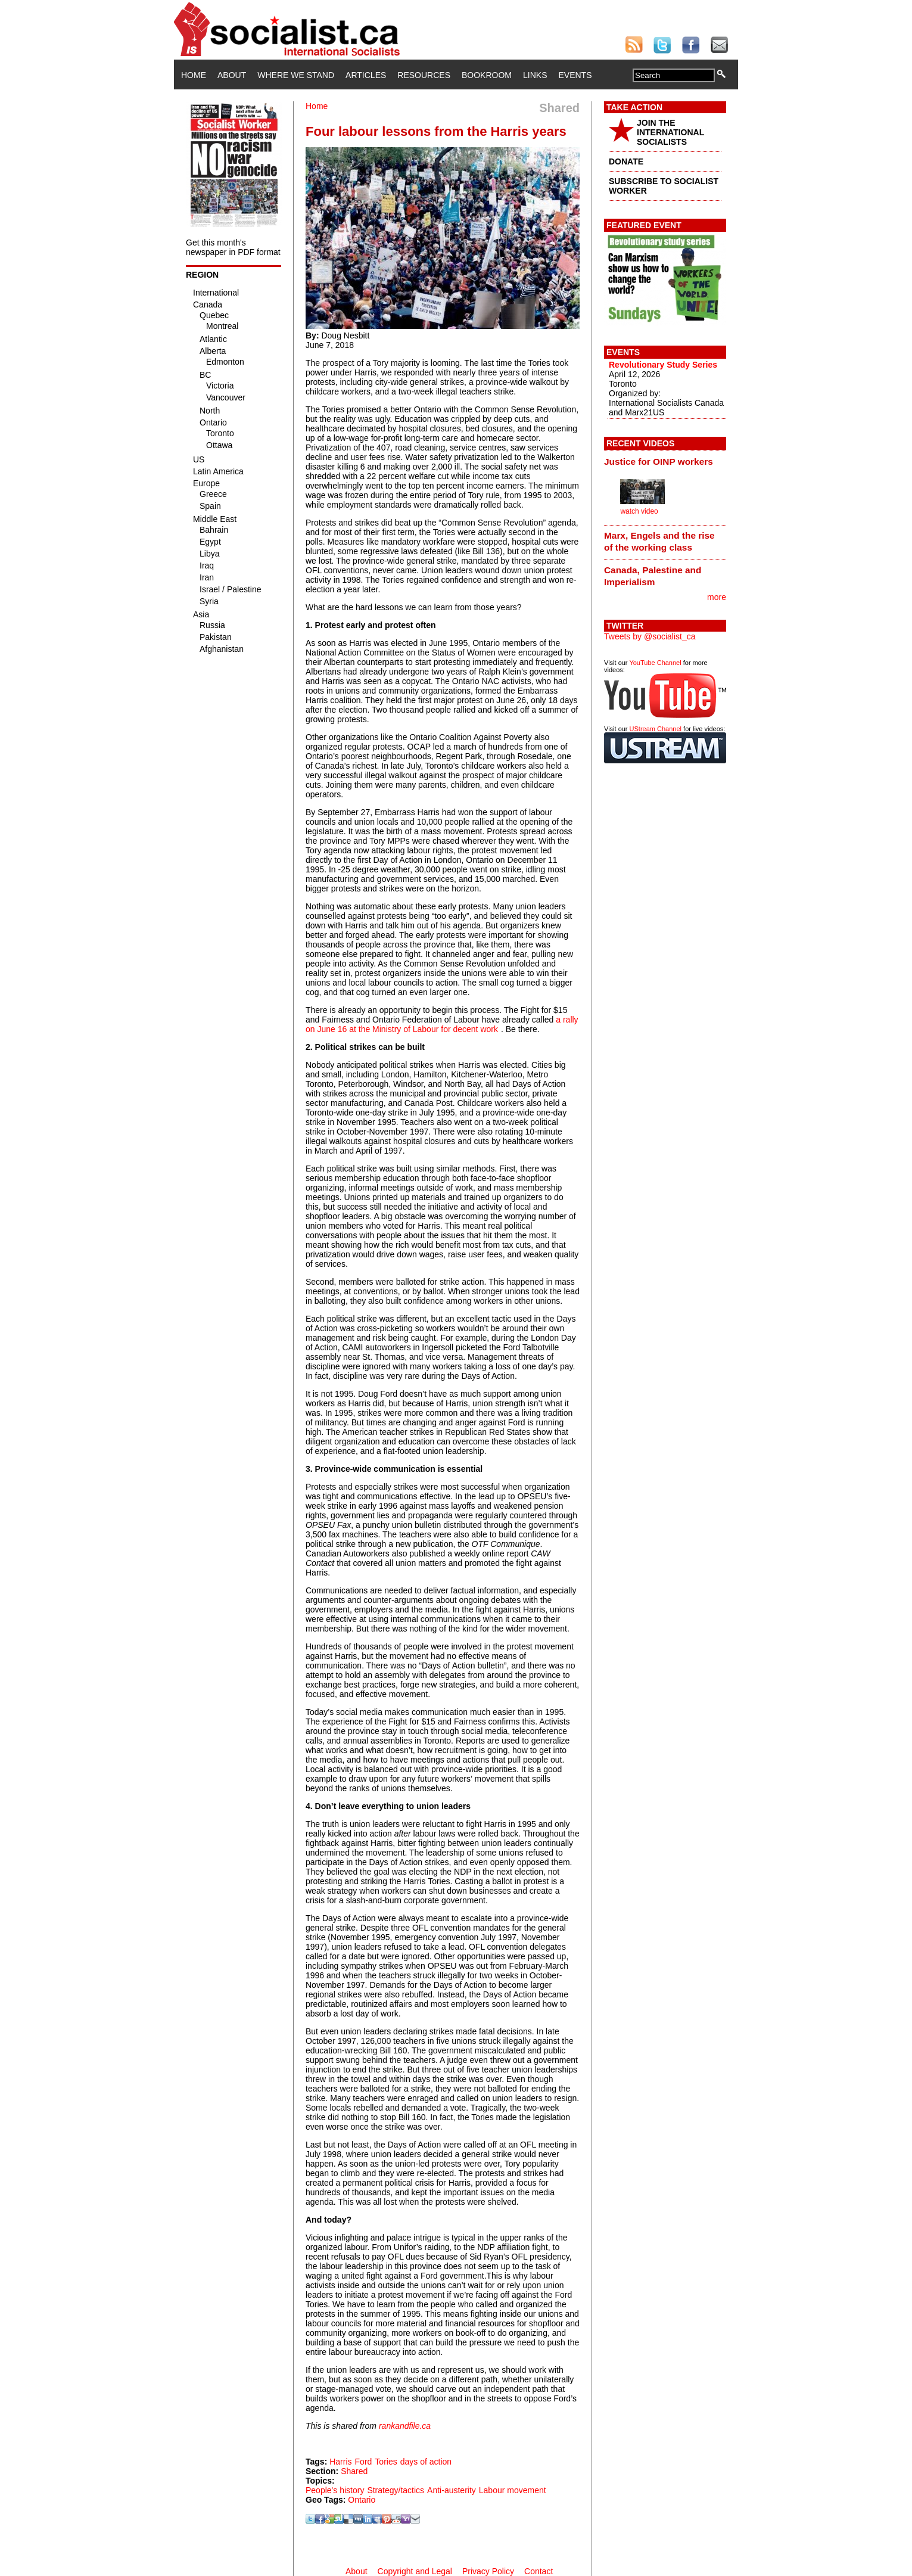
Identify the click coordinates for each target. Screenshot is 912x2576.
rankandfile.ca (405, 2426)
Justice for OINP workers (658, 461)
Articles (365, 75)
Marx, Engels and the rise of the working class (659, 541)
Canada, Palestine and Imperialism (652, 576)
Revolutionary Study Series (663, 364)
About (231, 75)
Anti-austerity (451, 2490)
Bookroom (487, 75)
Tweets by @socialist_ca (650, 636)
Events (575, 75)
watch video (639, 511)
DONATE (626, 161)
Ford (363, 2461)
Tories (386, 2461)
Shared (354, 2471)
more (716, 597)
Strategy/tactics (395, 2490)
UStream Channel (655, 728)
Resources (423, 75)
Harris (340, 2461)
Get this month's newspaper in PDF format (233, 247)
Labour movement (512, 2490)
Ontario (361, 2499)
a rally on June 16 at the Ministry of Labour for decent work (442, 1024)
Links (535, 75)
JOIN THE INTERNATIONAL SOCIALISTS (670, 132)
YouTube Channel (655, 662)
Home (193, 75)
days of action (426, 2461)
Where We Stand (295, 75)
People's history (335, 2490)
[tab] (665, 461)
